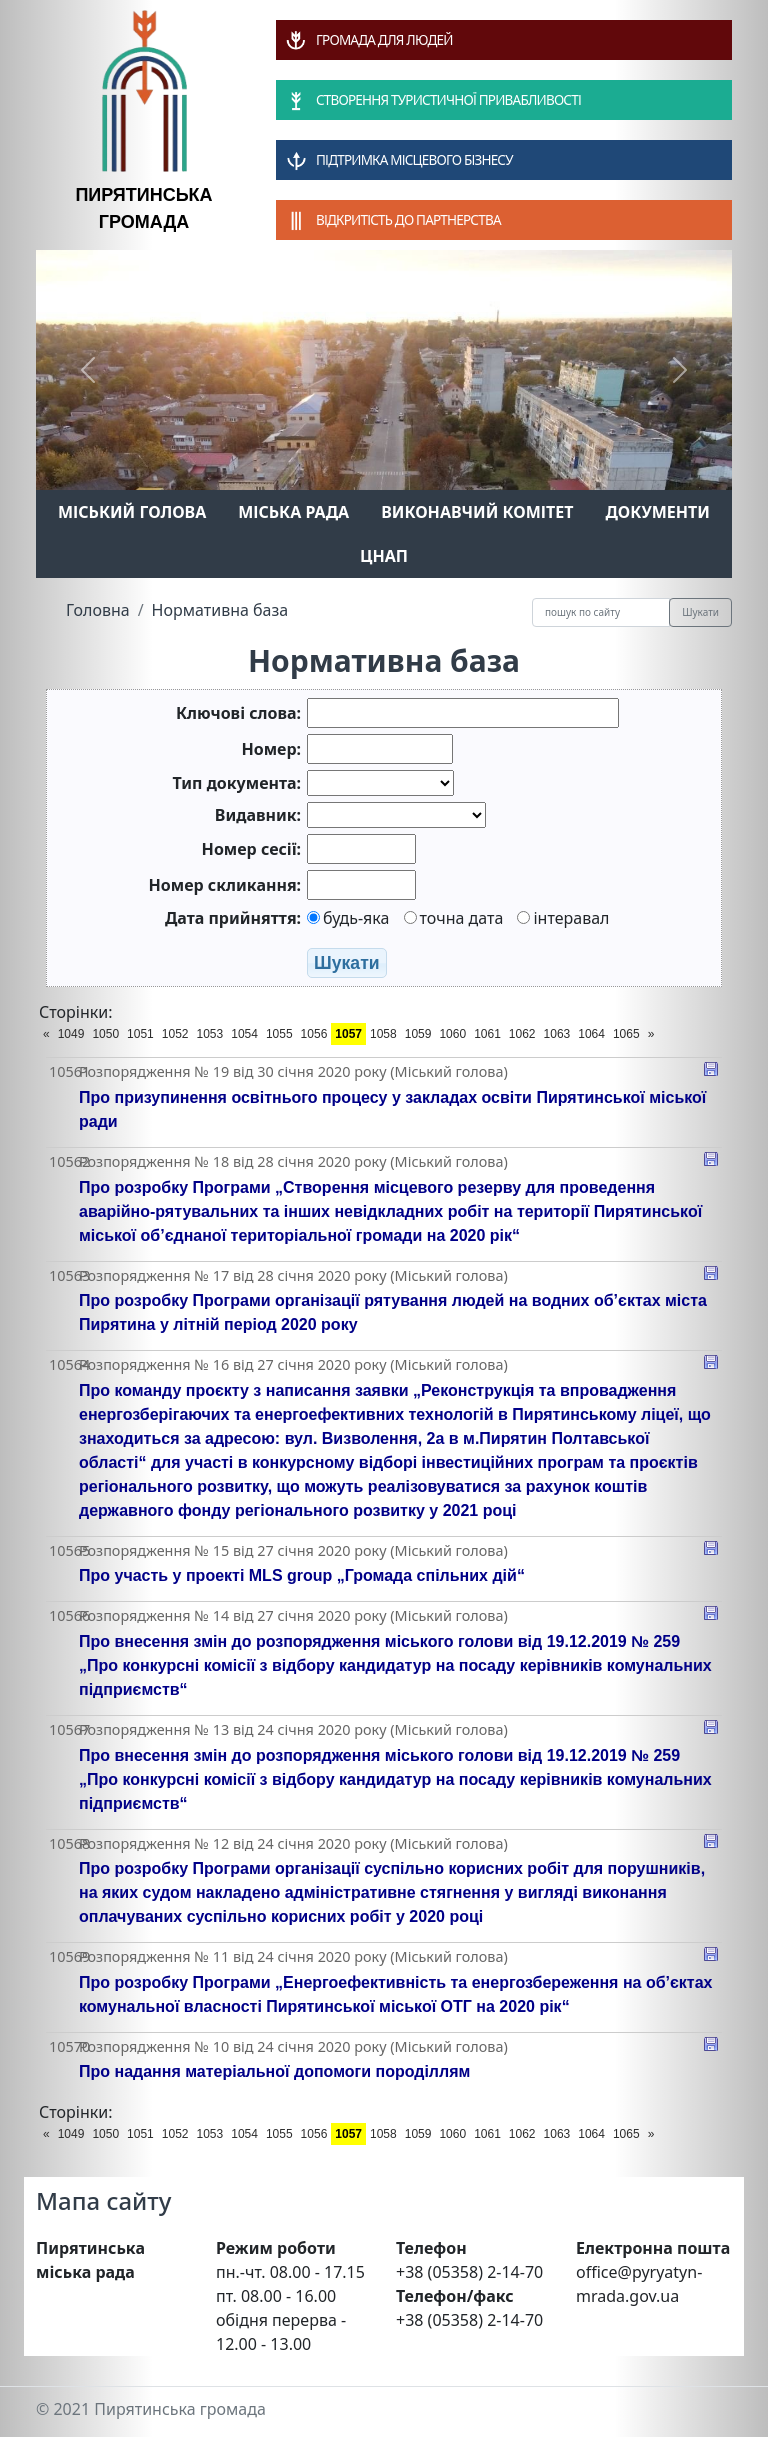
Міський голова (132, 512)
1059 (418, 1034)
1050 (105, 1034)
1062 (522, 1034)
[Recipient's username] (601, 612)
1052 (175, 1034)
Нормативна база (220, 610)
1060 (452, 1034)
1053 (210, 1034)
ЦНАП (384, 556)
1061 (487, 1034)
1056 (314, 1034)
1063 (557, 1034)
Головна (98, 610)
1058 (383, 1034)
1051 (140, 1034)
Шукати (700, 612)
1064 (591, 1034)
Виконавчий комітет (477, 512)
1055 (279, 1034)
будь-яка (348, 918)
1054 (244, 1034)
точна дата (454, 918)
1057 (348, 1034)
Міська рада (293, 512)
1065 (626, 1034)
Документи (657, 512)
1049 (71, 1034)
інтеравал (563, 918)
